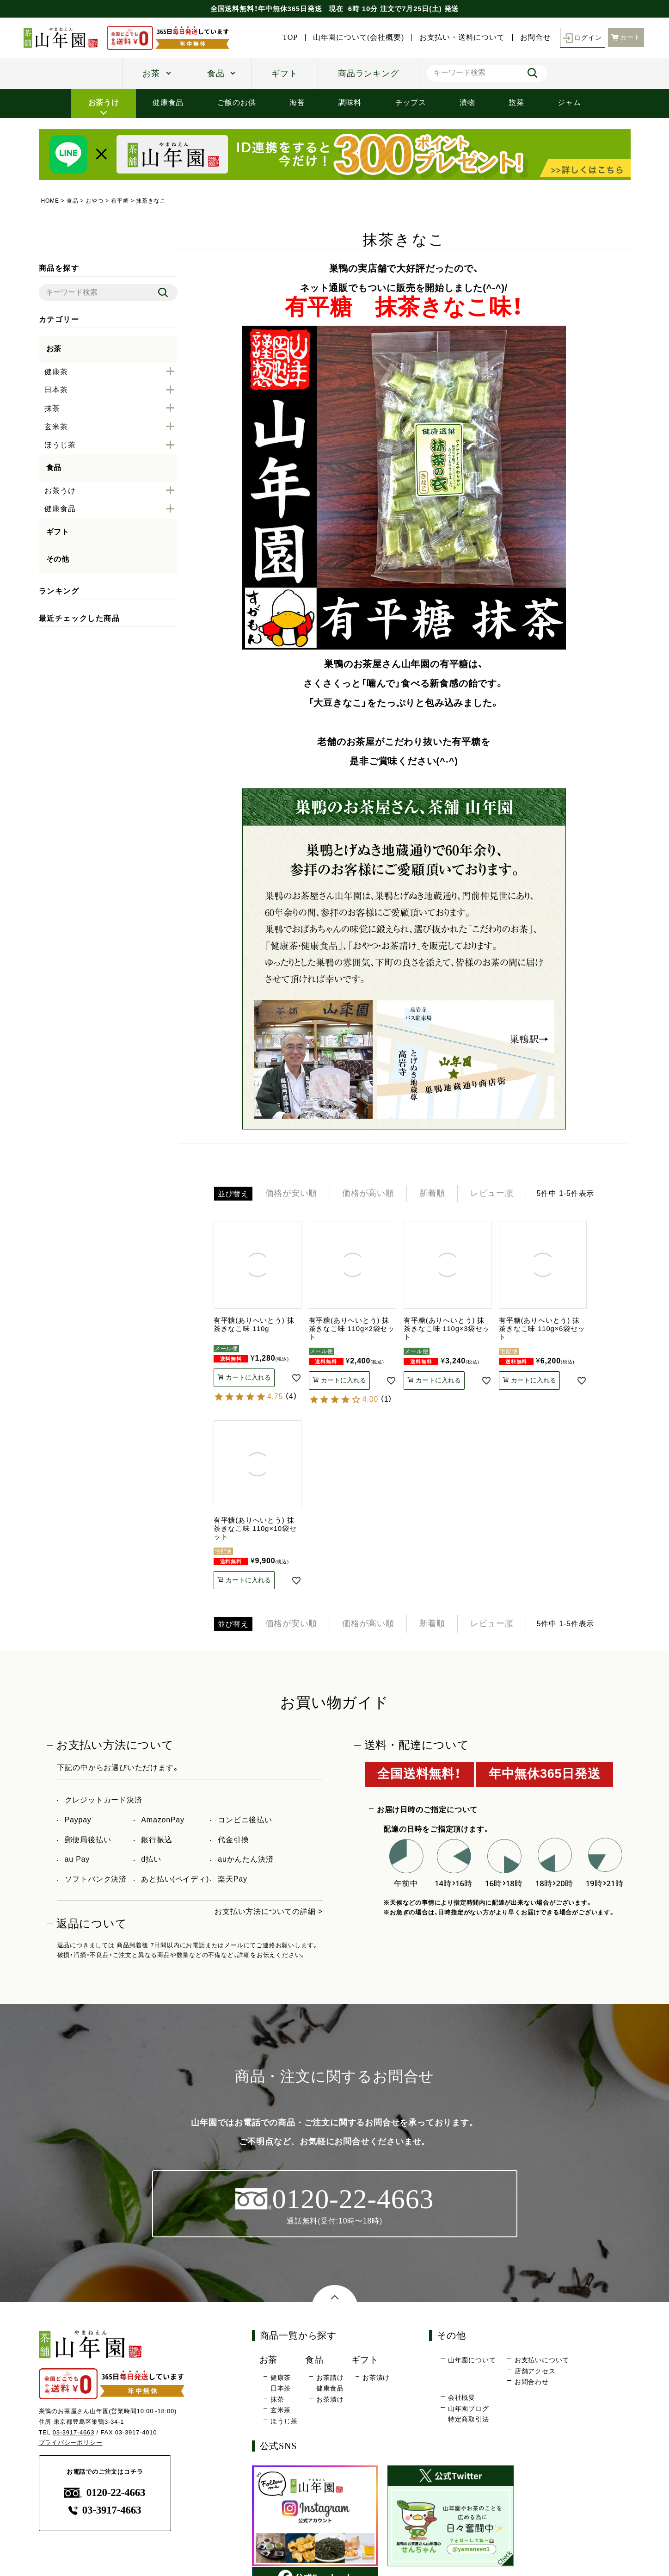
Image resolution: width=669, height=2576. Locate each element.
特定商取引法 (468, 2420)
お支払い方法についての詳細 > (269, 1912)
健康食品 (168, 102)
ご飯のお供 (236, 102)
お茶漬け (330, 2400)
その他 (57, 559)
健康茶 (280, 2378)
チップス (410, 102)
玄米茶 (280, 2411)
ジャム (569, 102)
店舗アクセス (535, 2372)
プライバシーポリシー (71, 2443)
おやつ (95, 201)
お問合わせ (532, 2382)
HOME (50, 201)
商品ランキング (368, 73)
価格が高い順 (369, 1193)
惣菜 (516, 102)
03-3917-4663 (74, 2432)
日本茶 (280, 2389)
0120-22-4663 (105, 2493)
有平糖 (120, 201)
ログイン (582, 38)
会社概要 (461, 2398)
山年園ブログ (468, 2409)
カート (626, 37)
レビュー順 (494, 1193)
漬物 (467, 102)
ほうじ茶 (284, 2422)
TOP (289, 37)
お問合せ (535, 37)
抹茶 (277, 2400)
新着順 (434, 1193)
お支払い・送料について (461, 37)
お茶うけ (103, 102)
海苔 (297, 102)
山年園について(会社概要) (358, 37)
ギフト (284, 73)
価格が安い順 (291, 1193)
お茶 (151, 73)
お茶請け (330, 2378)
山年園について (472, 2361)
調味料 (350, 102)
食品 (216, 73)
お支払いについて (542, 2361)
